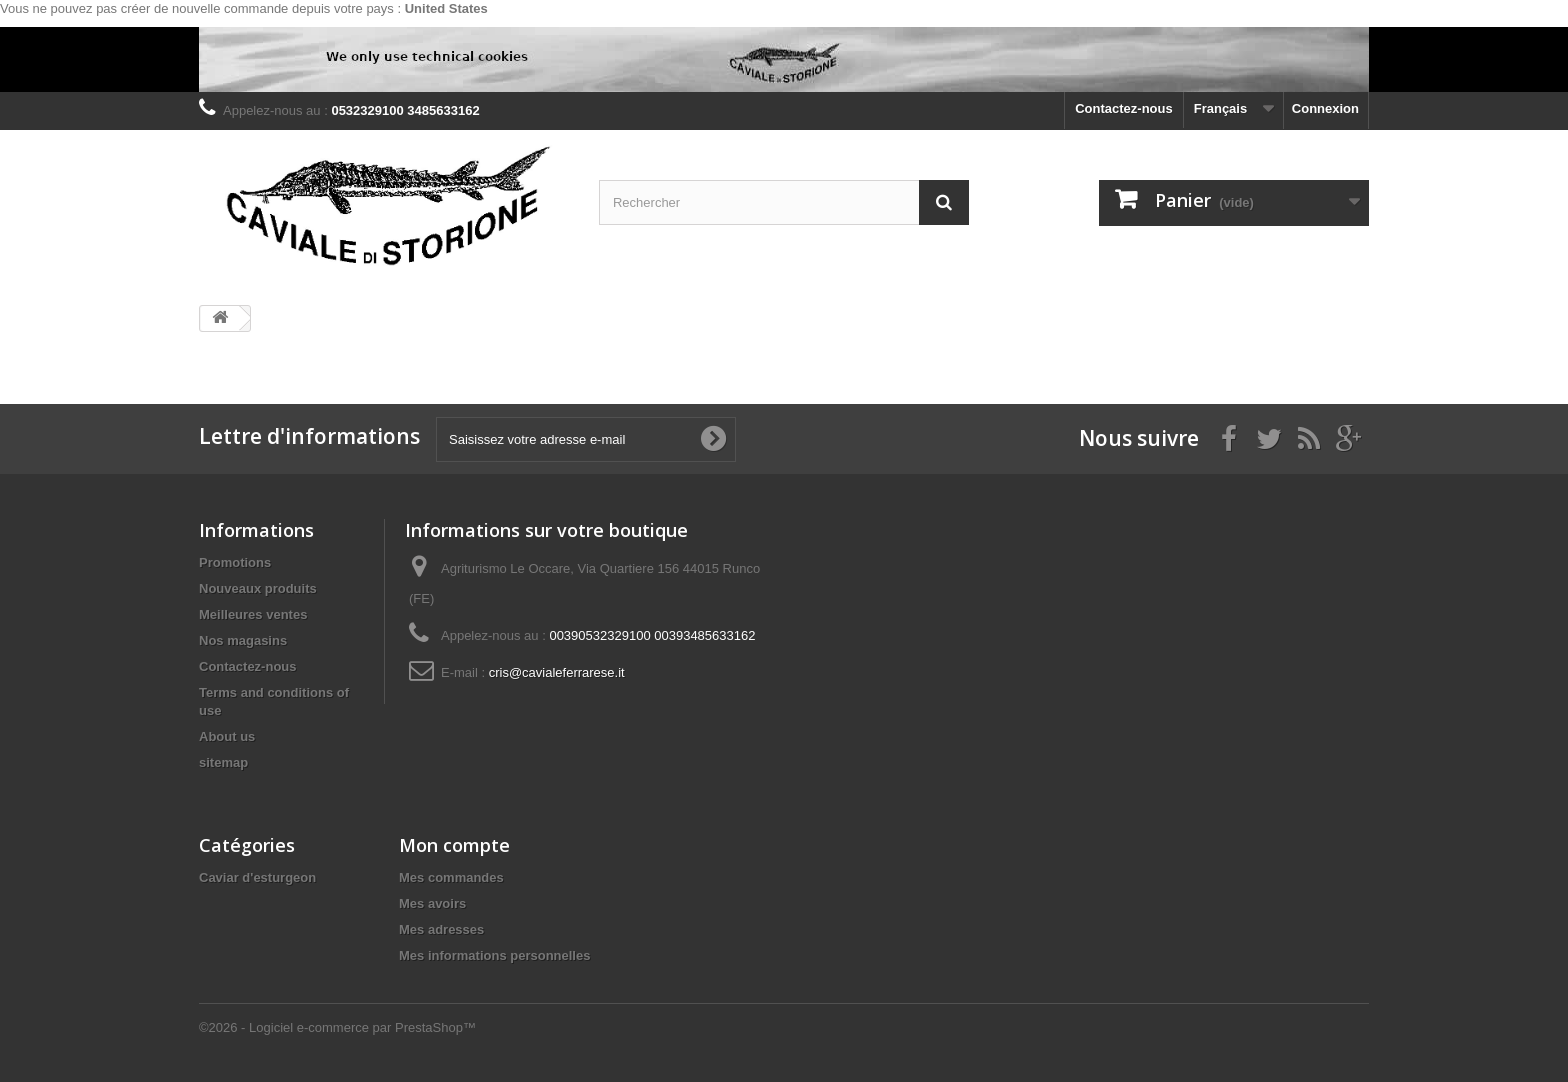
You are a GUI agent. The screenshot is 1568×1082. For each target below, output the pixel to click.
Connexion (1325, 108)
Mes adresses (441, 929)
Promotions (235, 562)
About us (227, 736)
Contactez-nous (1124, 108)
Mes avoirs (432, 903)
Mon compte (454, 845)
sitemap (223, 762)
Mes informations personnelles (494, 955)
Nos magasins (243, 640)
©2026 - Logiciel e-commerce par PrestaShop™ (337, 1027)
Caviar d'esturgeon (257, 877)
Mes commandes (451, 877)
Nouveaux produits (258, 588)
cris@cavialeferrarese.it (557, 672)
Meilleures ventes (253, 614)
